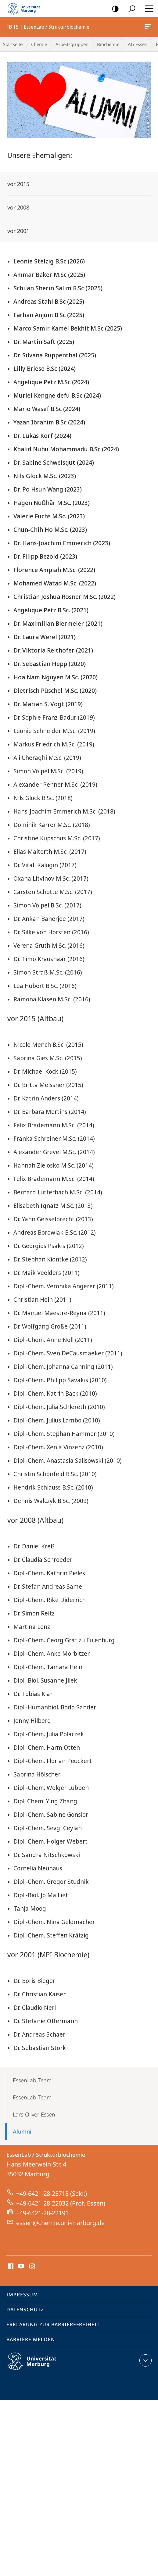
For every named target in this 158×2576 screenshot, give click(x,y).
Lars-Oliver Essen (34, 2114)
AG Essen (137, 44)
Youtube (20, 2266)
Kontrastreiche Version (113, 9)
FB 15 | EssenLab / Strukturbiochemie (147, 27)
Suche (130, 9)
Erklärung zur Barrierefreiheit (53, 2324)
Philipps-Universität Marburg (37, 2366)
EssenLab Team (32, 2080)
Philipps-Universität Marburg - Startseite (26, 8)
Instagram (32, 2266)
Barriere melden (30, 2339)
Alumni (22, 2131)
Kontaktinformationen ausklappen (144, 2360)
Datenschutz (25, 2309)
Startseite (13, 44)
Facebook (10, 2266)
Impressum (22, 2294)
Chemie (39, 44)
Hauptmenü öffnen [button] (147, 8)
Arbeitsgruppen (72, 44)
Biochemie (108, 44)
